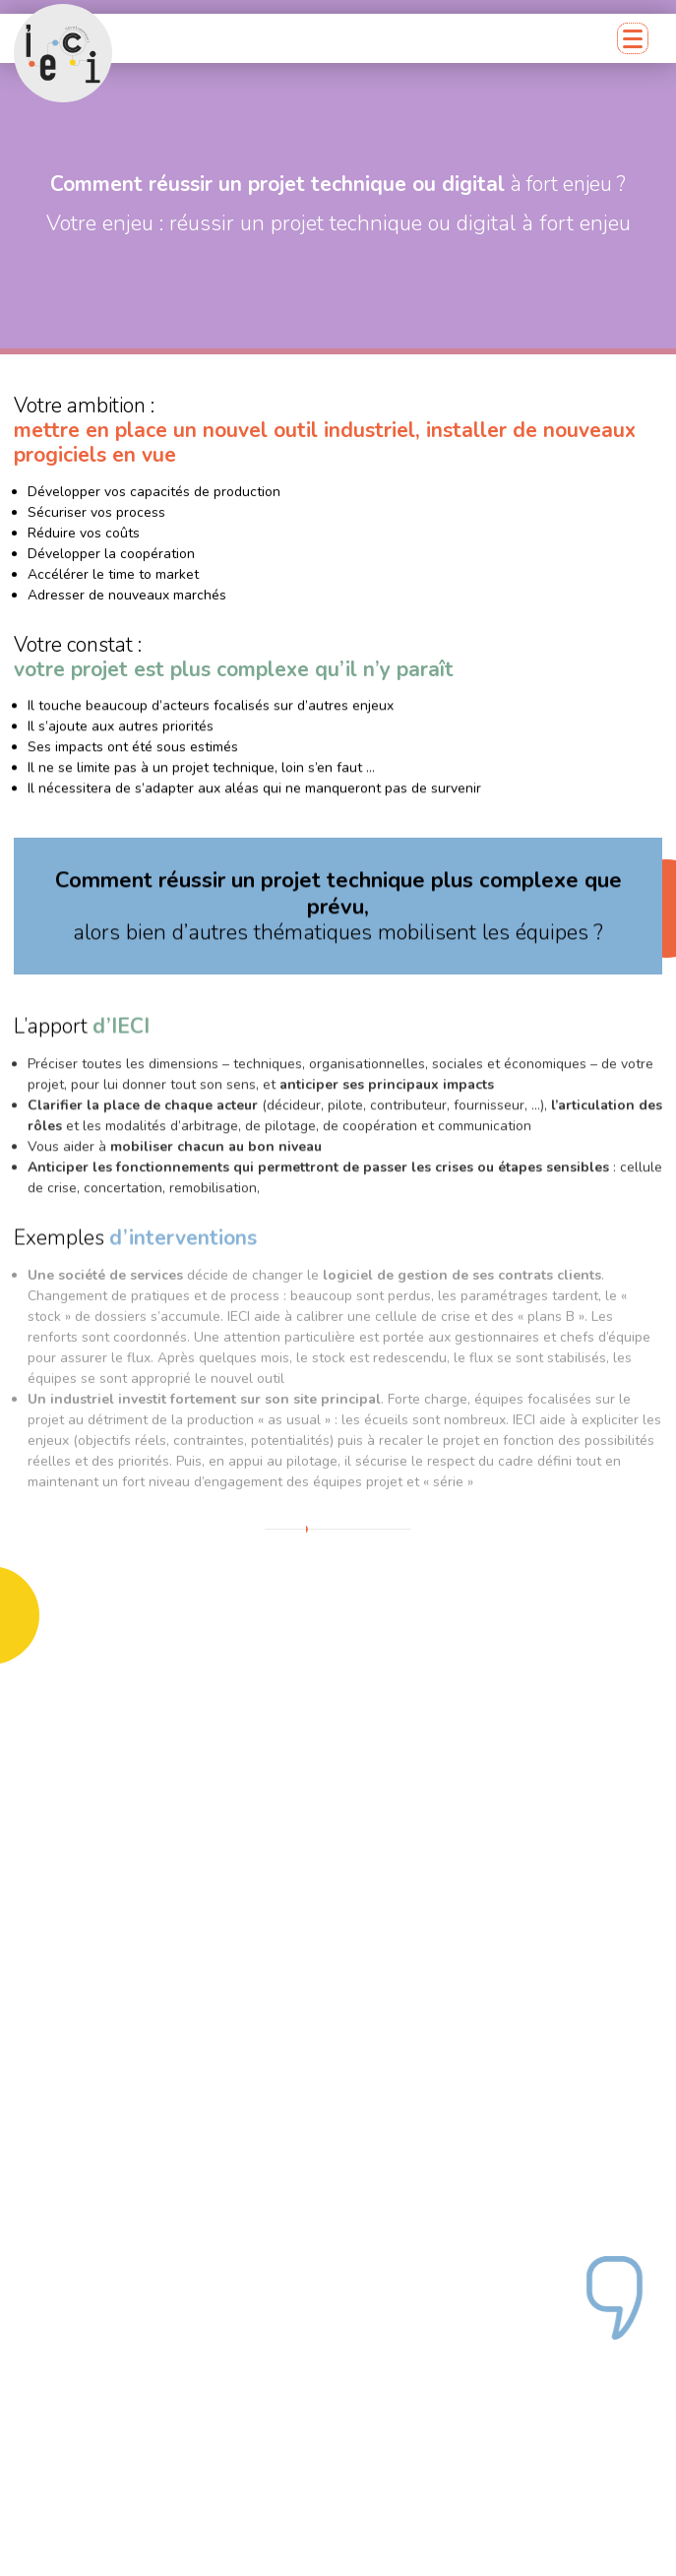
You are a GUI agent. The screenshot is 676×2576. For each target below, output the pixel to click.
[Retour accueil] (63, 53)
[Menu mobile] (632, 38)
